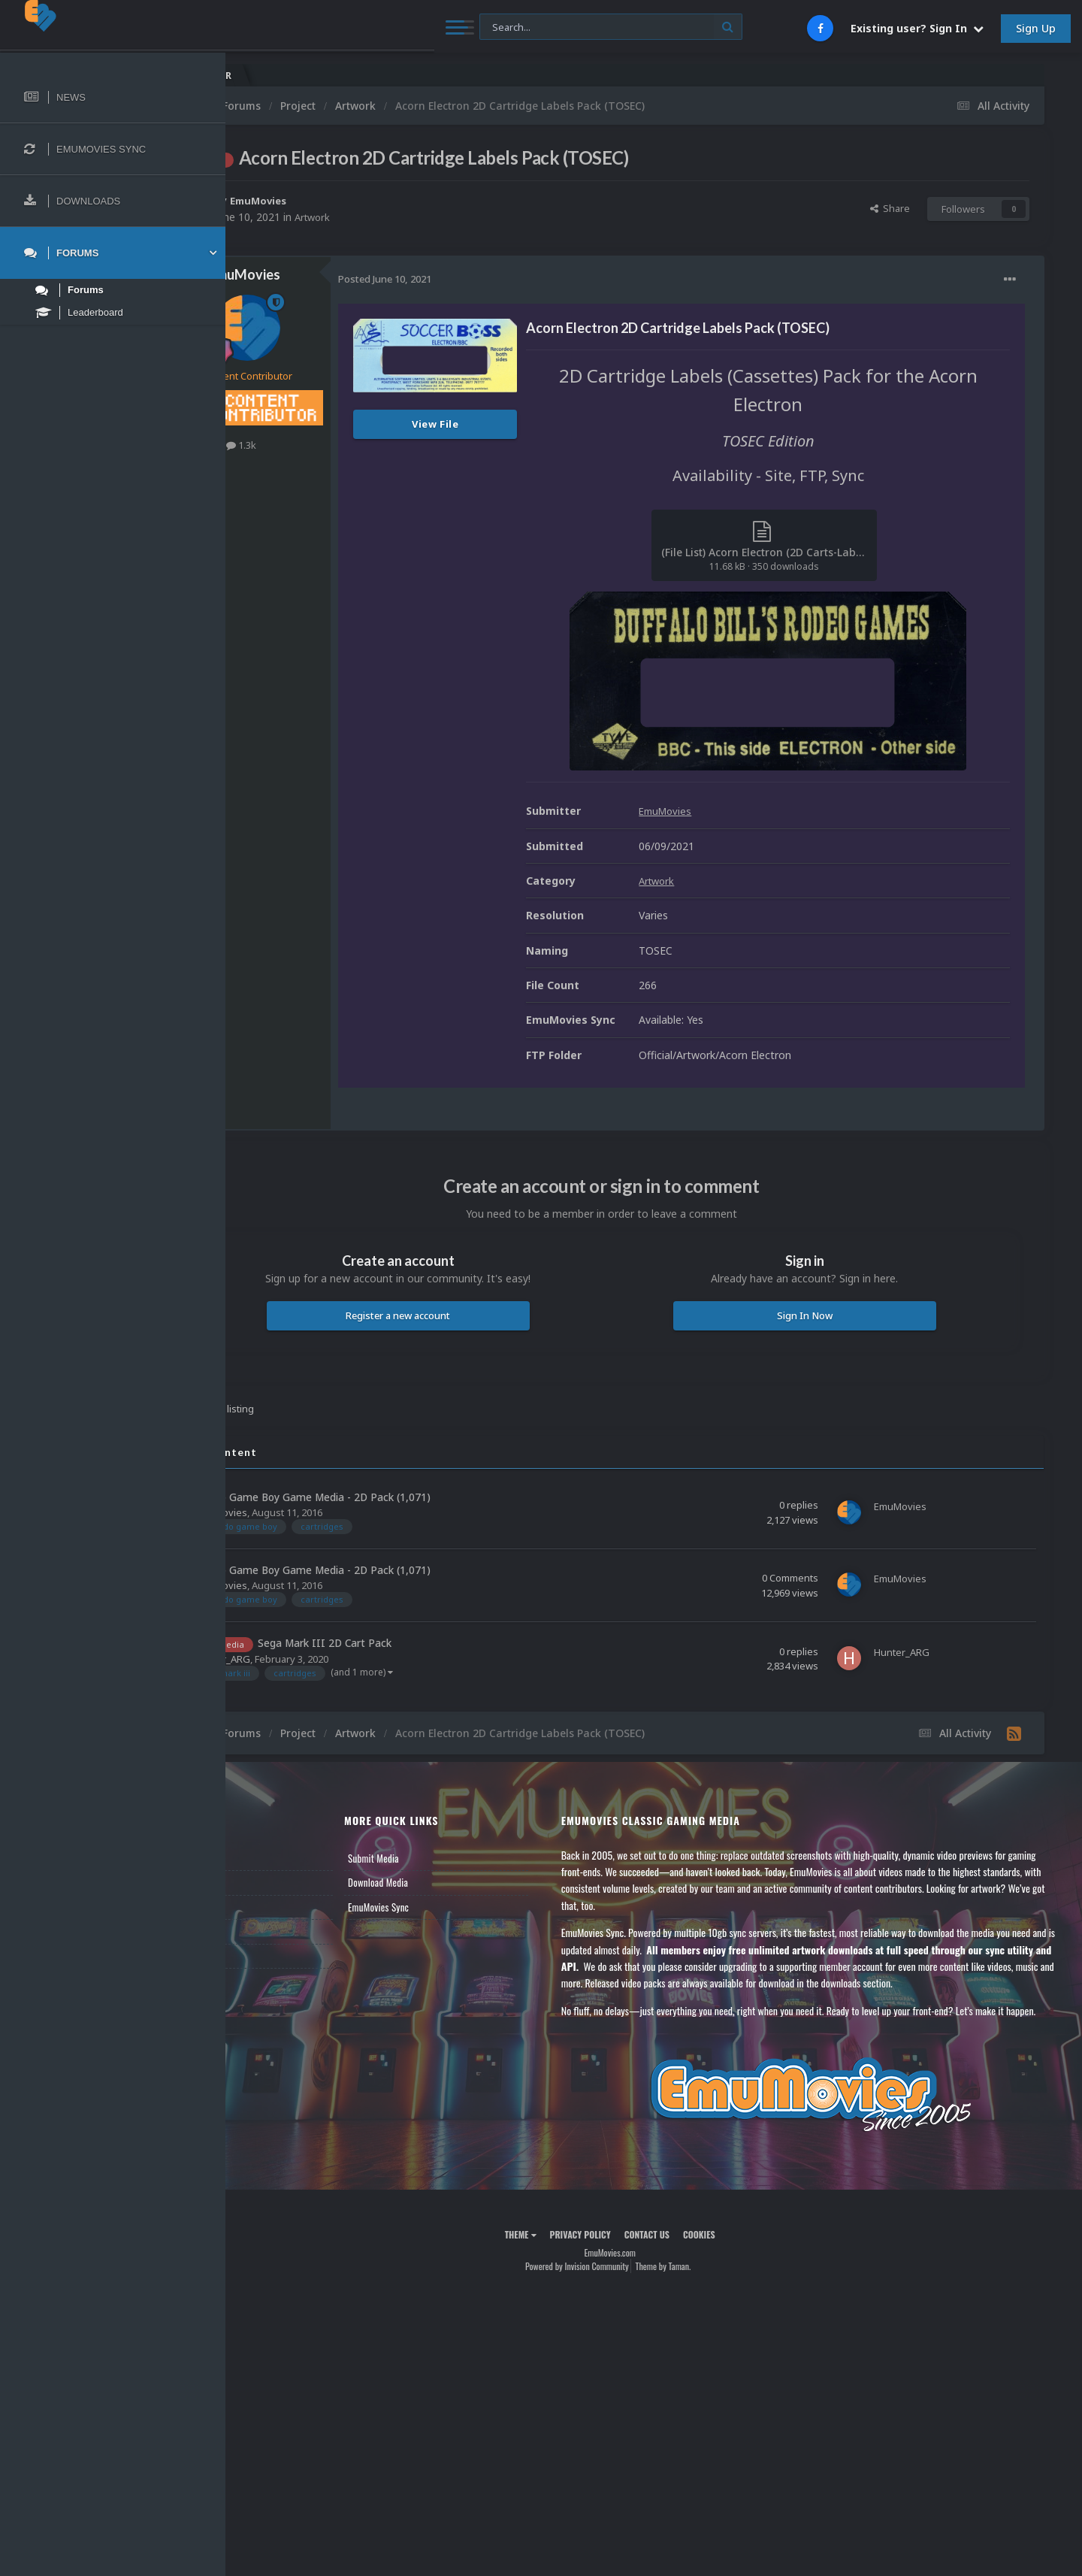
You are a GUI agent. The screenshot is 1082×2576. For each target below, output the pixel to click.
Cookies (743, 2267)
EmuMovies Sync (447, 1906)
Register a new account (464, 1314)
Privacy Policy (624, 2267)
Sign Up (1036, 28)
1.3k (329, 445)
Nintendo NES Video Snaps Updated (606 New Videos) (978, 75)
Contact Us (272, 1955)
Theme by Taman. (707, 2299)
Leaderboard (275, 1906)
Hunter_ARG (310, 1658)
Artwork (402, 217)
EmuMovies (348, 200)
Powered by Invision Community (620, 2299)
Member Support (282, 1931)
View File (523, 424)
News (261, 1857)
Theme (564, 2267)
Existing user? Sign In (917, 28)
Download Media (447, 1882)
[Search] (407, 27)
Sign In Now (826, 1314)
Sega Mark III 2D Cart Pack (412, 1643)
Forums (265, 1882)
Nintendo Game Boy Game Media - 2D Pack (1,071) (393, 1497)
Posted (472, 279)
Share (890, 208)
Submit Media (442, 1857)
